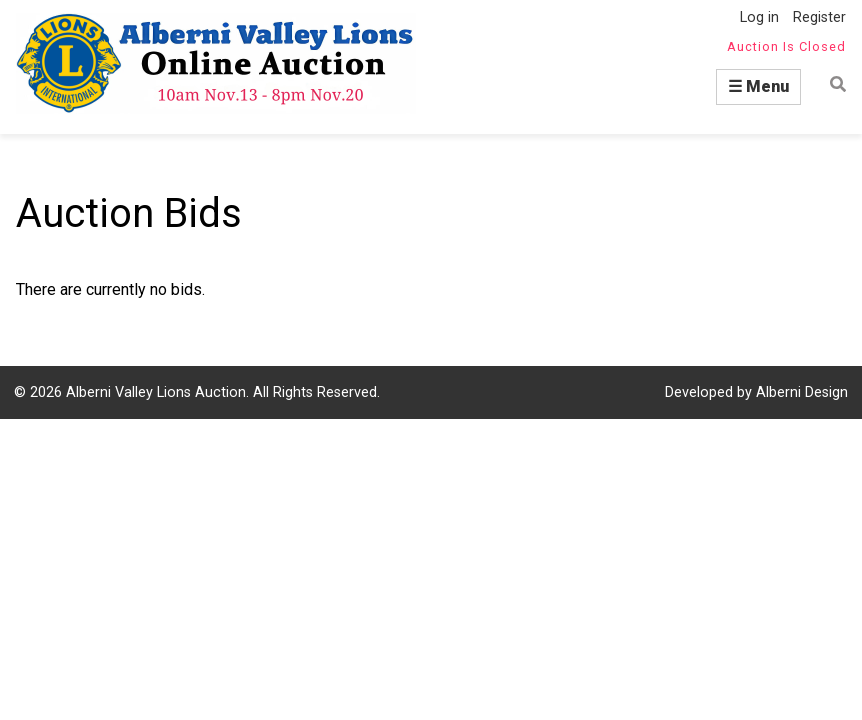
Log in (759, 17)
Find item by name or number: (831, 84)
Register (819, 17)
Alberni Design (802, 392)
